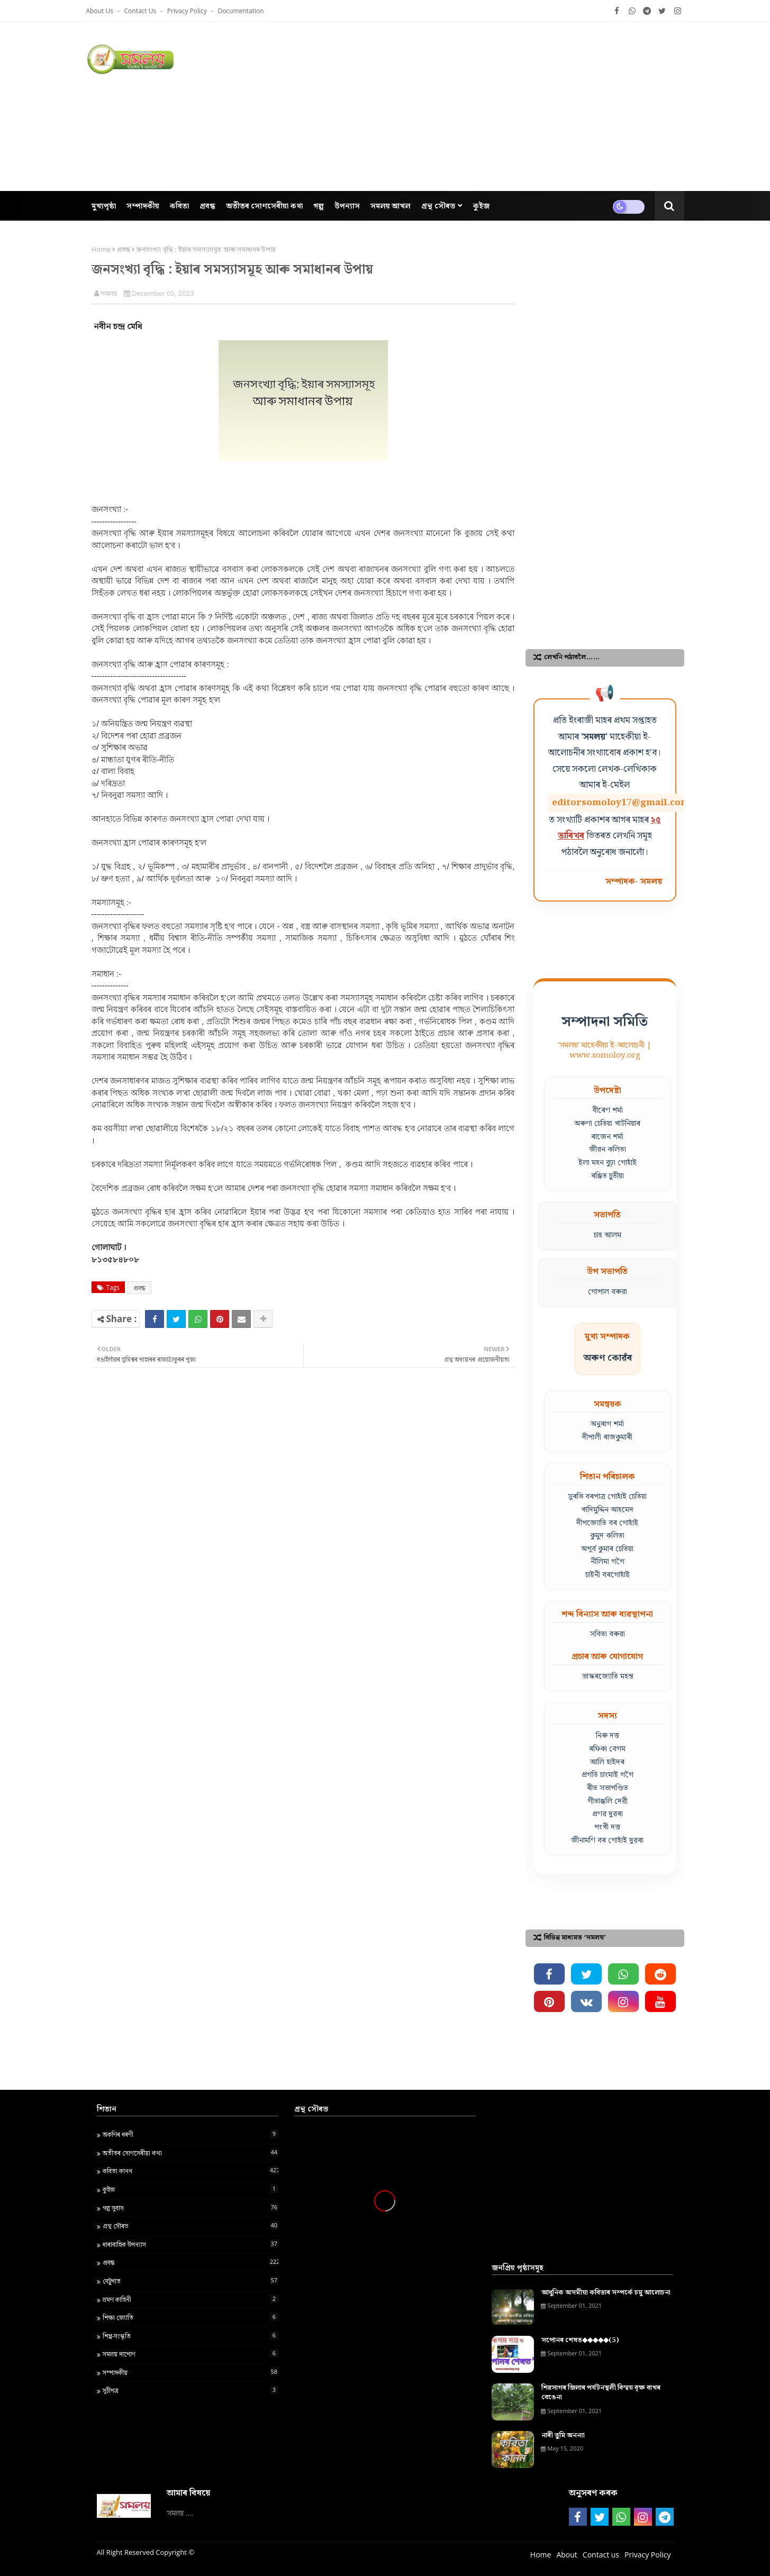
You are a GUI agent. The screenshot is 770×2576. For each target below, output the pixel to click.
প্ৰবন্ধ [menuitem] (207, 206)
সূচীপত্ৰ (190, 2390)
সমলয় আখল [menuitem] (390, 206)
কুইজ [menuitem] (481, 206)
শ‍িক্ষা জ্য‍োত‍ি (190, 2317)
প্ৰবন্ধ (123, 249)
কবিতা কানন (190, 2171)
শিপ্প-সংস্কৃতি (190, 2336)
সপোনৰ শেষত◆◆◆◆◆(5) (580, 2340)
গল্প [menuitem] (318, 206)
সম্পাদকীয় (190, 2372)
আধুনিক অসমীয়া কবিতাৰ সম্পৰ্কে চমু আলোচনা (606, 2293)
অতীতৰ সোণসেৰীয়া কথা (190, 2153)
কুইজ (190, 2189)
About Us (100, 10)
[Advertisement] (491, 106)
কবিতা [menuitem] (179, 206)
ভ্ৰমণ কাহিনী (190, 2299)
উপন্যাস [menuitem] (347, 206)
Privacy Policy (188, 10)
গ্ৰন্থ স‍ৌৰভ (190, 2226)
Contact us (141, 10)
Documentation (241, 10)
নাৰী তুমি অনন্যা (563, 2436)
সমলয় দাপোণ (190, 2354)
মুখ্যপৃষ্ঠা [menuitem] (104, 206)
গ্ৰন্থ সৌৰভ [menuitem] (438, 206)
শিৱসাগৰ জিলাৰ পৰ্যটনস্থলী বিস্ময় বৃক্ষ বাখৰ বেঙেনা (600, 2392)
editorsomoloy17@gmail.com (621, 802)
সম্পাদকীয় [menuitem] (142, 206)
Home (101, 249)
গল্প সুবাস (190, 2208)
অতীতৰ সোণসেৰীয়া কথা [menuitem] (264, 206)
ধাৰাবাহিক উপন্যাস (190, 2244)
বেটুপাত (190, 2281)
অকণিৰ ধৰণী (190, 2134)
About (566, 2555)
